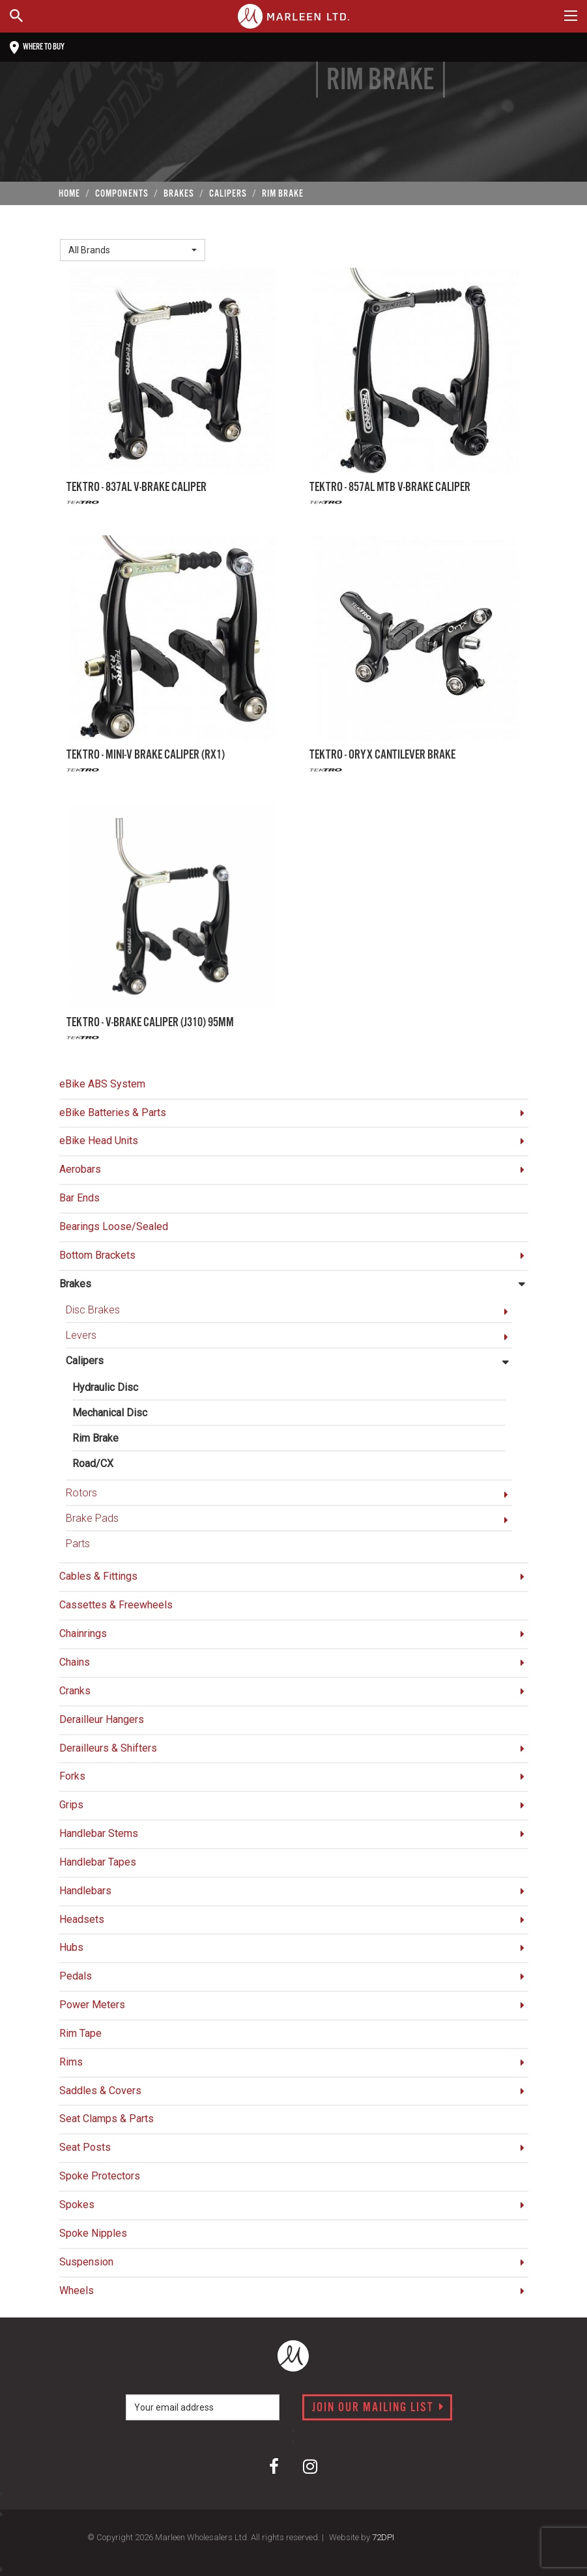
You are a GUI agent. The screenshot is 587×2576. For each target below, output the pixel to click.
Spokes (76, 2204)
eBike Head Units (98, 1140)
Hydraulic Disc (105, 1387)
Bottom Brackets (97, 1255)
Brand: (78, 228)
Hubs (71, 1947)
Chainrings (83, 1633)
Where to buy (37, 47)
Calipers (85, 1360)
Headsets (81, 1919)
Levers (81, 1335)
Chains (74, 1662)
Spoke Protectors (99, 2176)
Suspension (86, 2262)
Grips (71, 1805)
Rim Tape (80, 2033)
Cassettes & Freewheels (116, 1605)
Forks (72, 1776)
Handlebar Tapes (97, 1862)
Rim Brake (95, 1438)
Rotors (81, 1493)
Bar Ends (79, 1198)
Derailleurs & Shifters (108, 1748)
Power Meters (92, 2004)
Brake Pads (92, 1518)
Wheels (76, 2290)
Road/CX (92, 1463)
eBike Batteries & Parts (112, 1112)
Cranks (75, 1691)
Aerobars (80, 1169)
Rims (71, 2062)
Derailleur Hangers (101, 1719)
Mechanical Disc (109, 1413)
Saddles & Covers (100, 2090)
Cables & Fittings (98, 1576)
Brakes (75, 1284)
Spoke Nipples (93, 2233)
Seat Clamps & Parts (106, 2118)
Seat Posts (85, 2147)
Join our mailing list (378, 2408)
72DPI (383, 2537)
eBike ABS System (102, 1084)
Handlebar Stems (98, 1833)
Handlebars (85, 1890)
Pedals (75, 1976)
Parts (78, 1543)
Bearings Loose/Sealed (113, 1226)
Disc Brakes (93, 1310)
